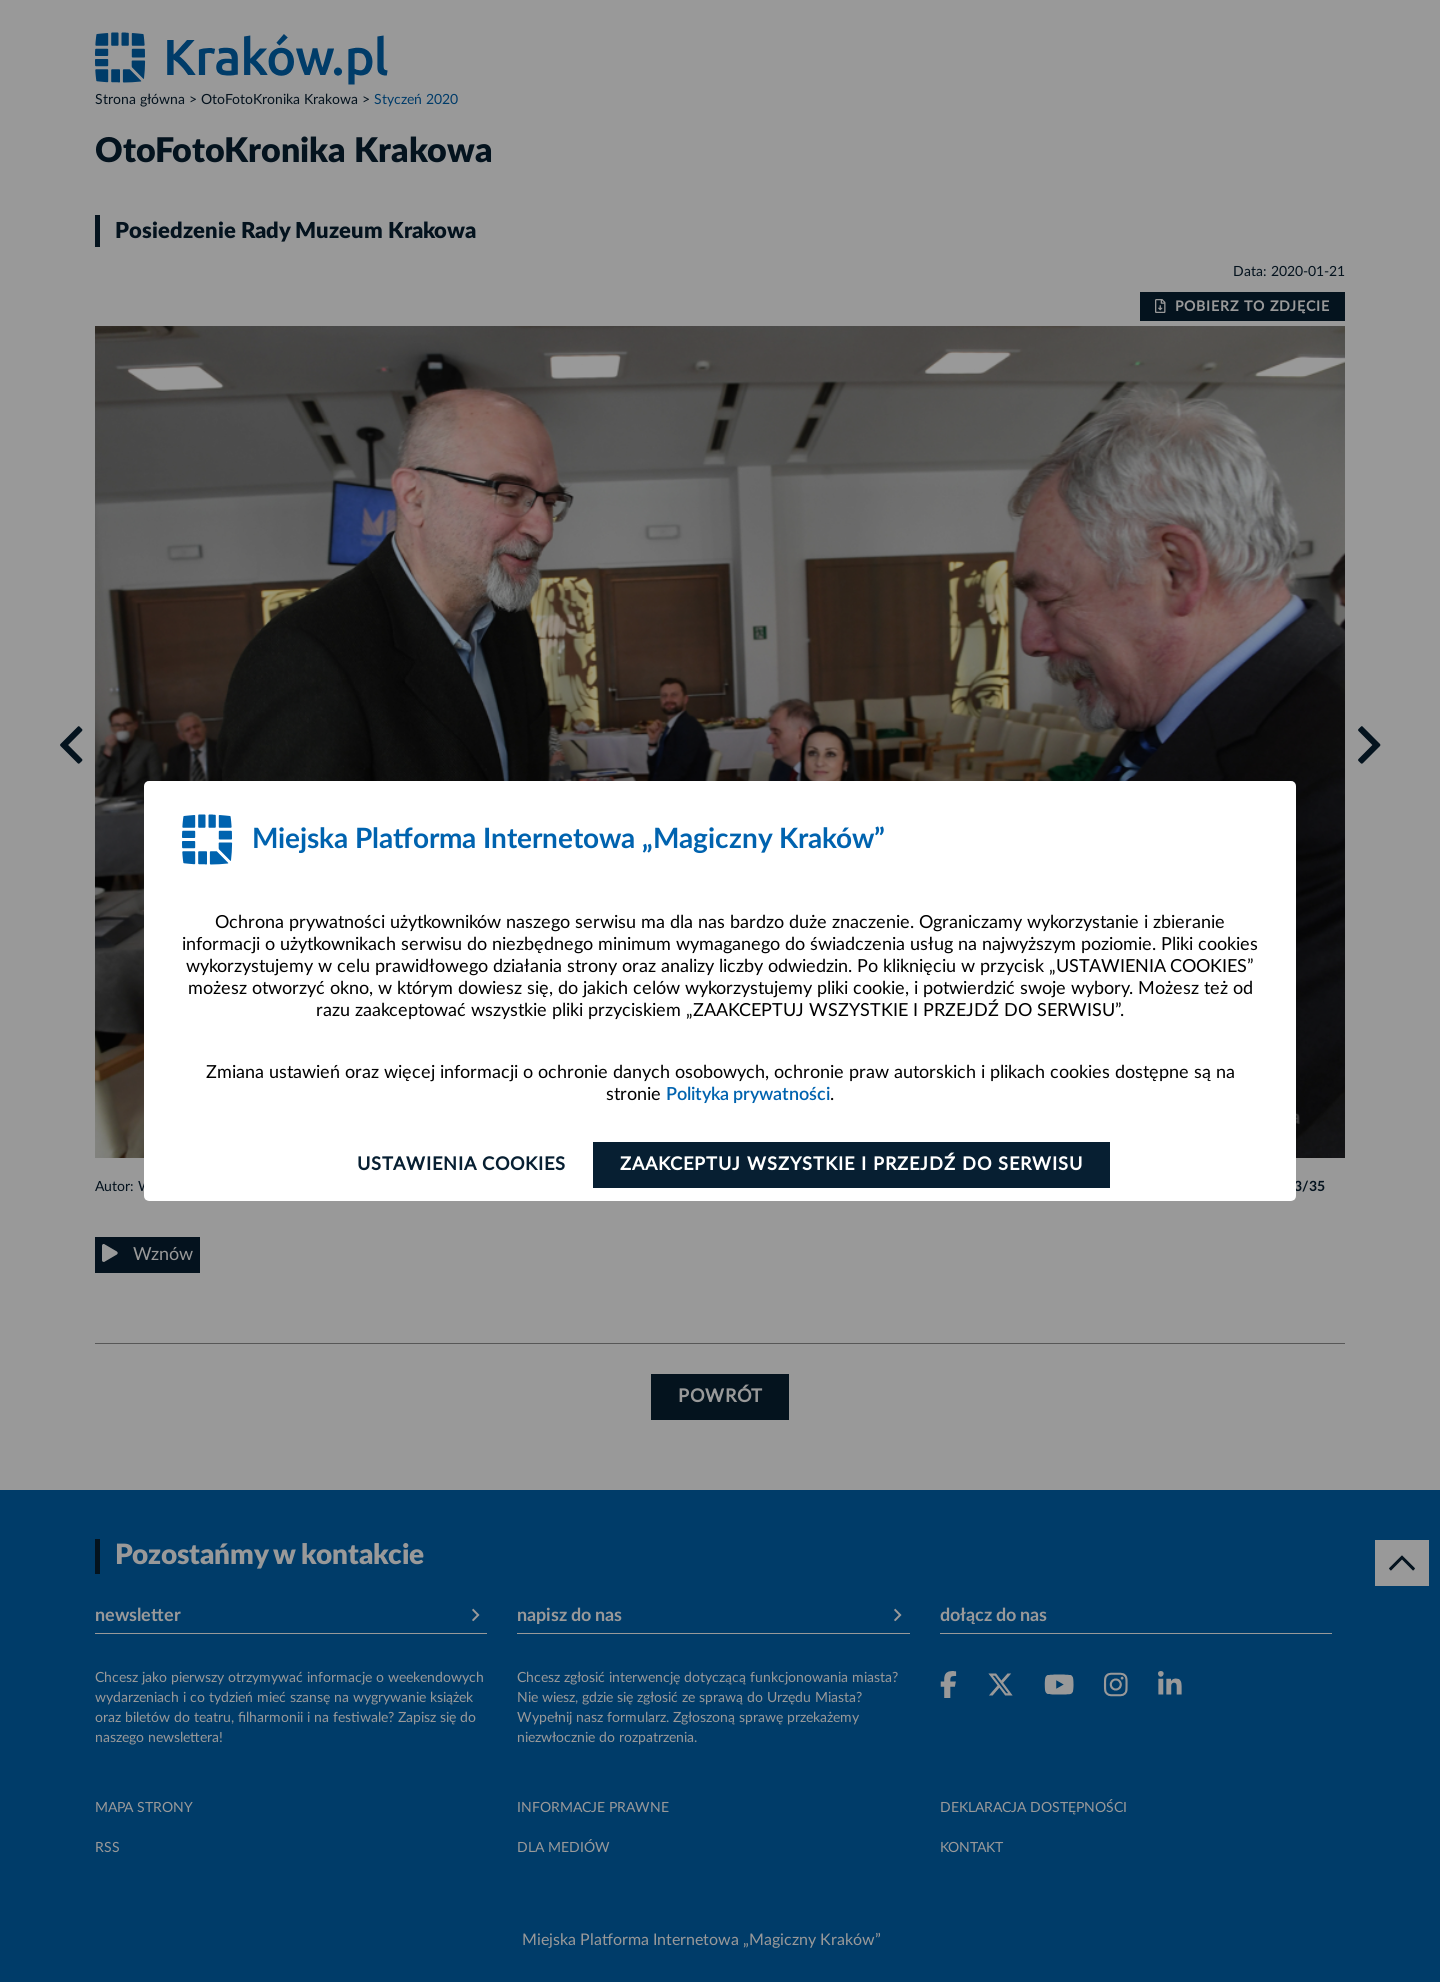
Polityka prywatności (748, 1095)
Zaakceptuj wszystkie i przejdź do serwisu (851, 1165)
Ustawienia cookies (461, 1165)
